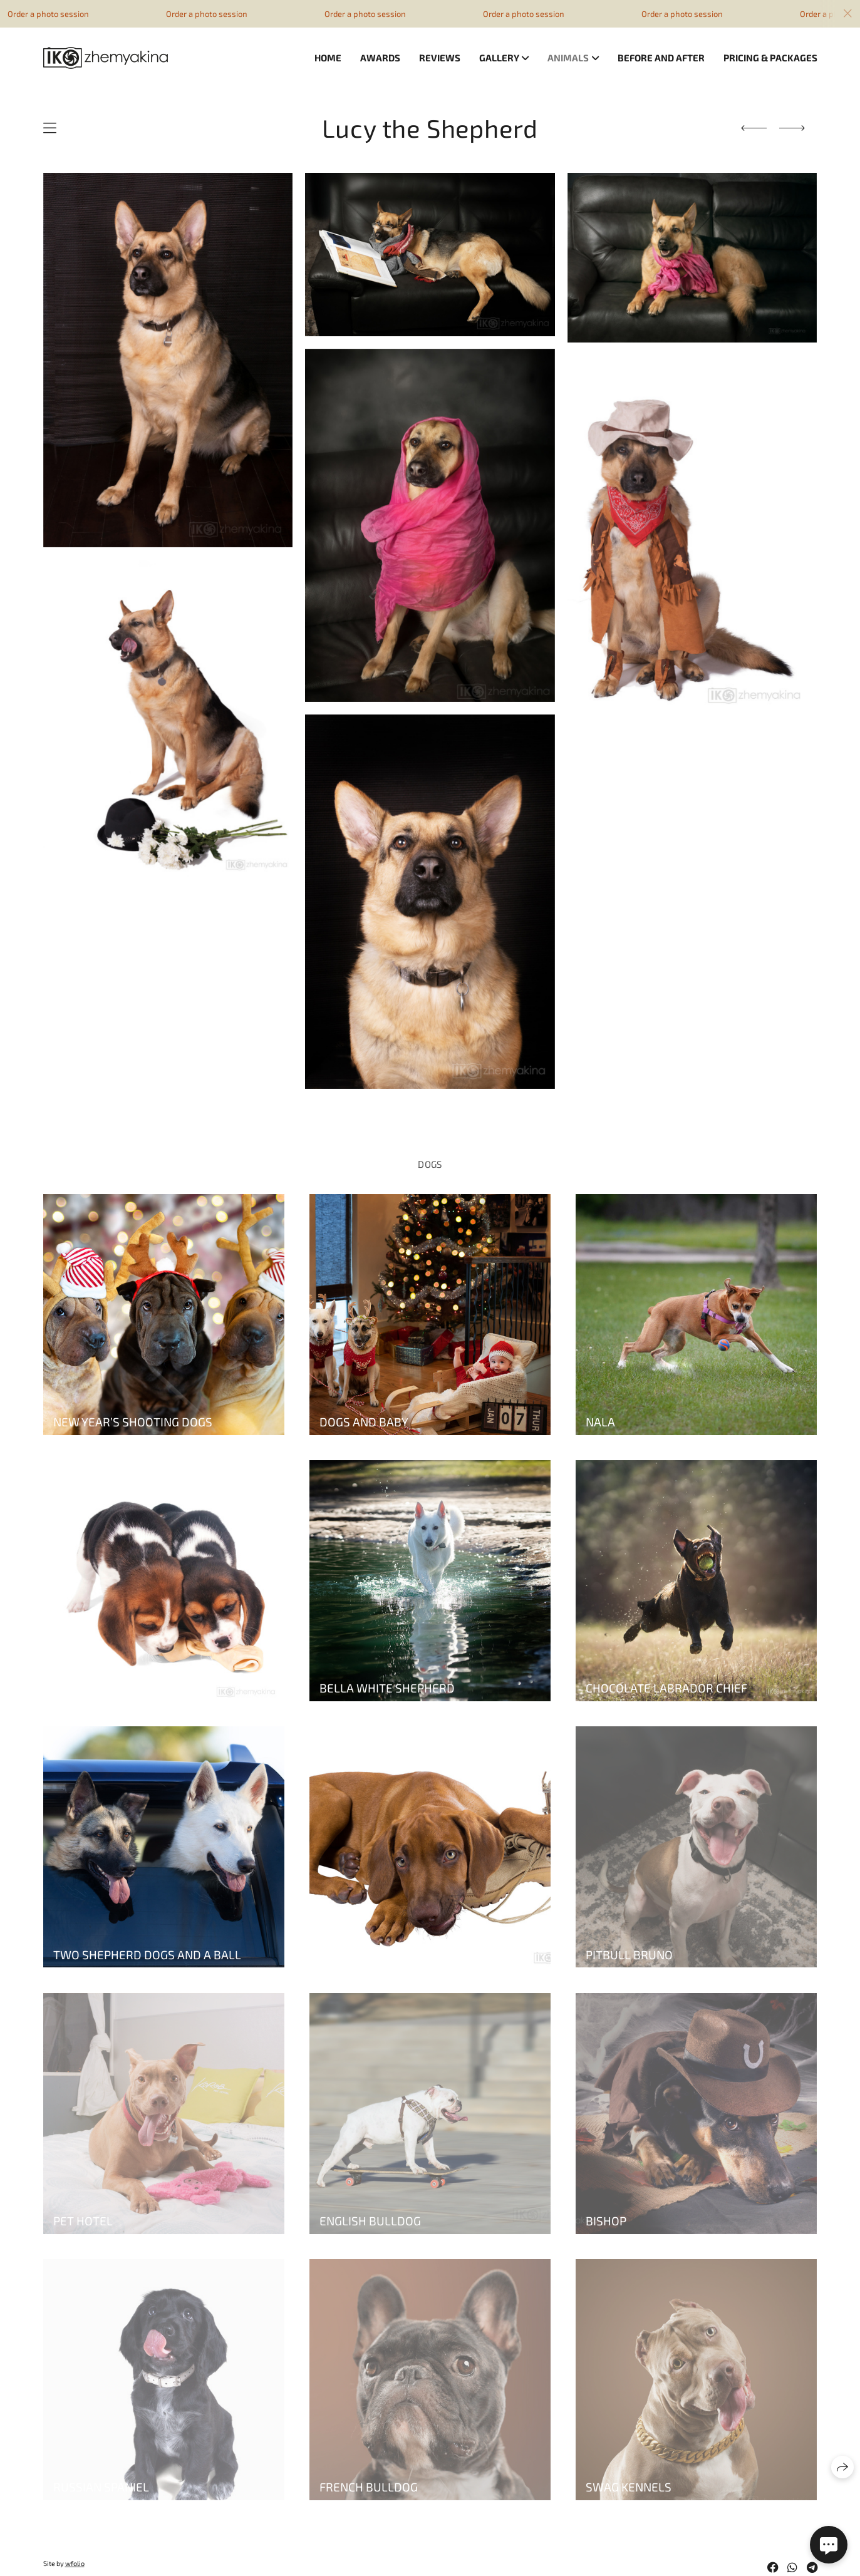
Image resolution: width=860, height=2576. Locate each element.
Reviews (439, 57)
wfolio (75, 2563)
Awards (380, 57)
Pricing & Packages (770, 57)
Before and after (661, 57)
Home (327, 57)
